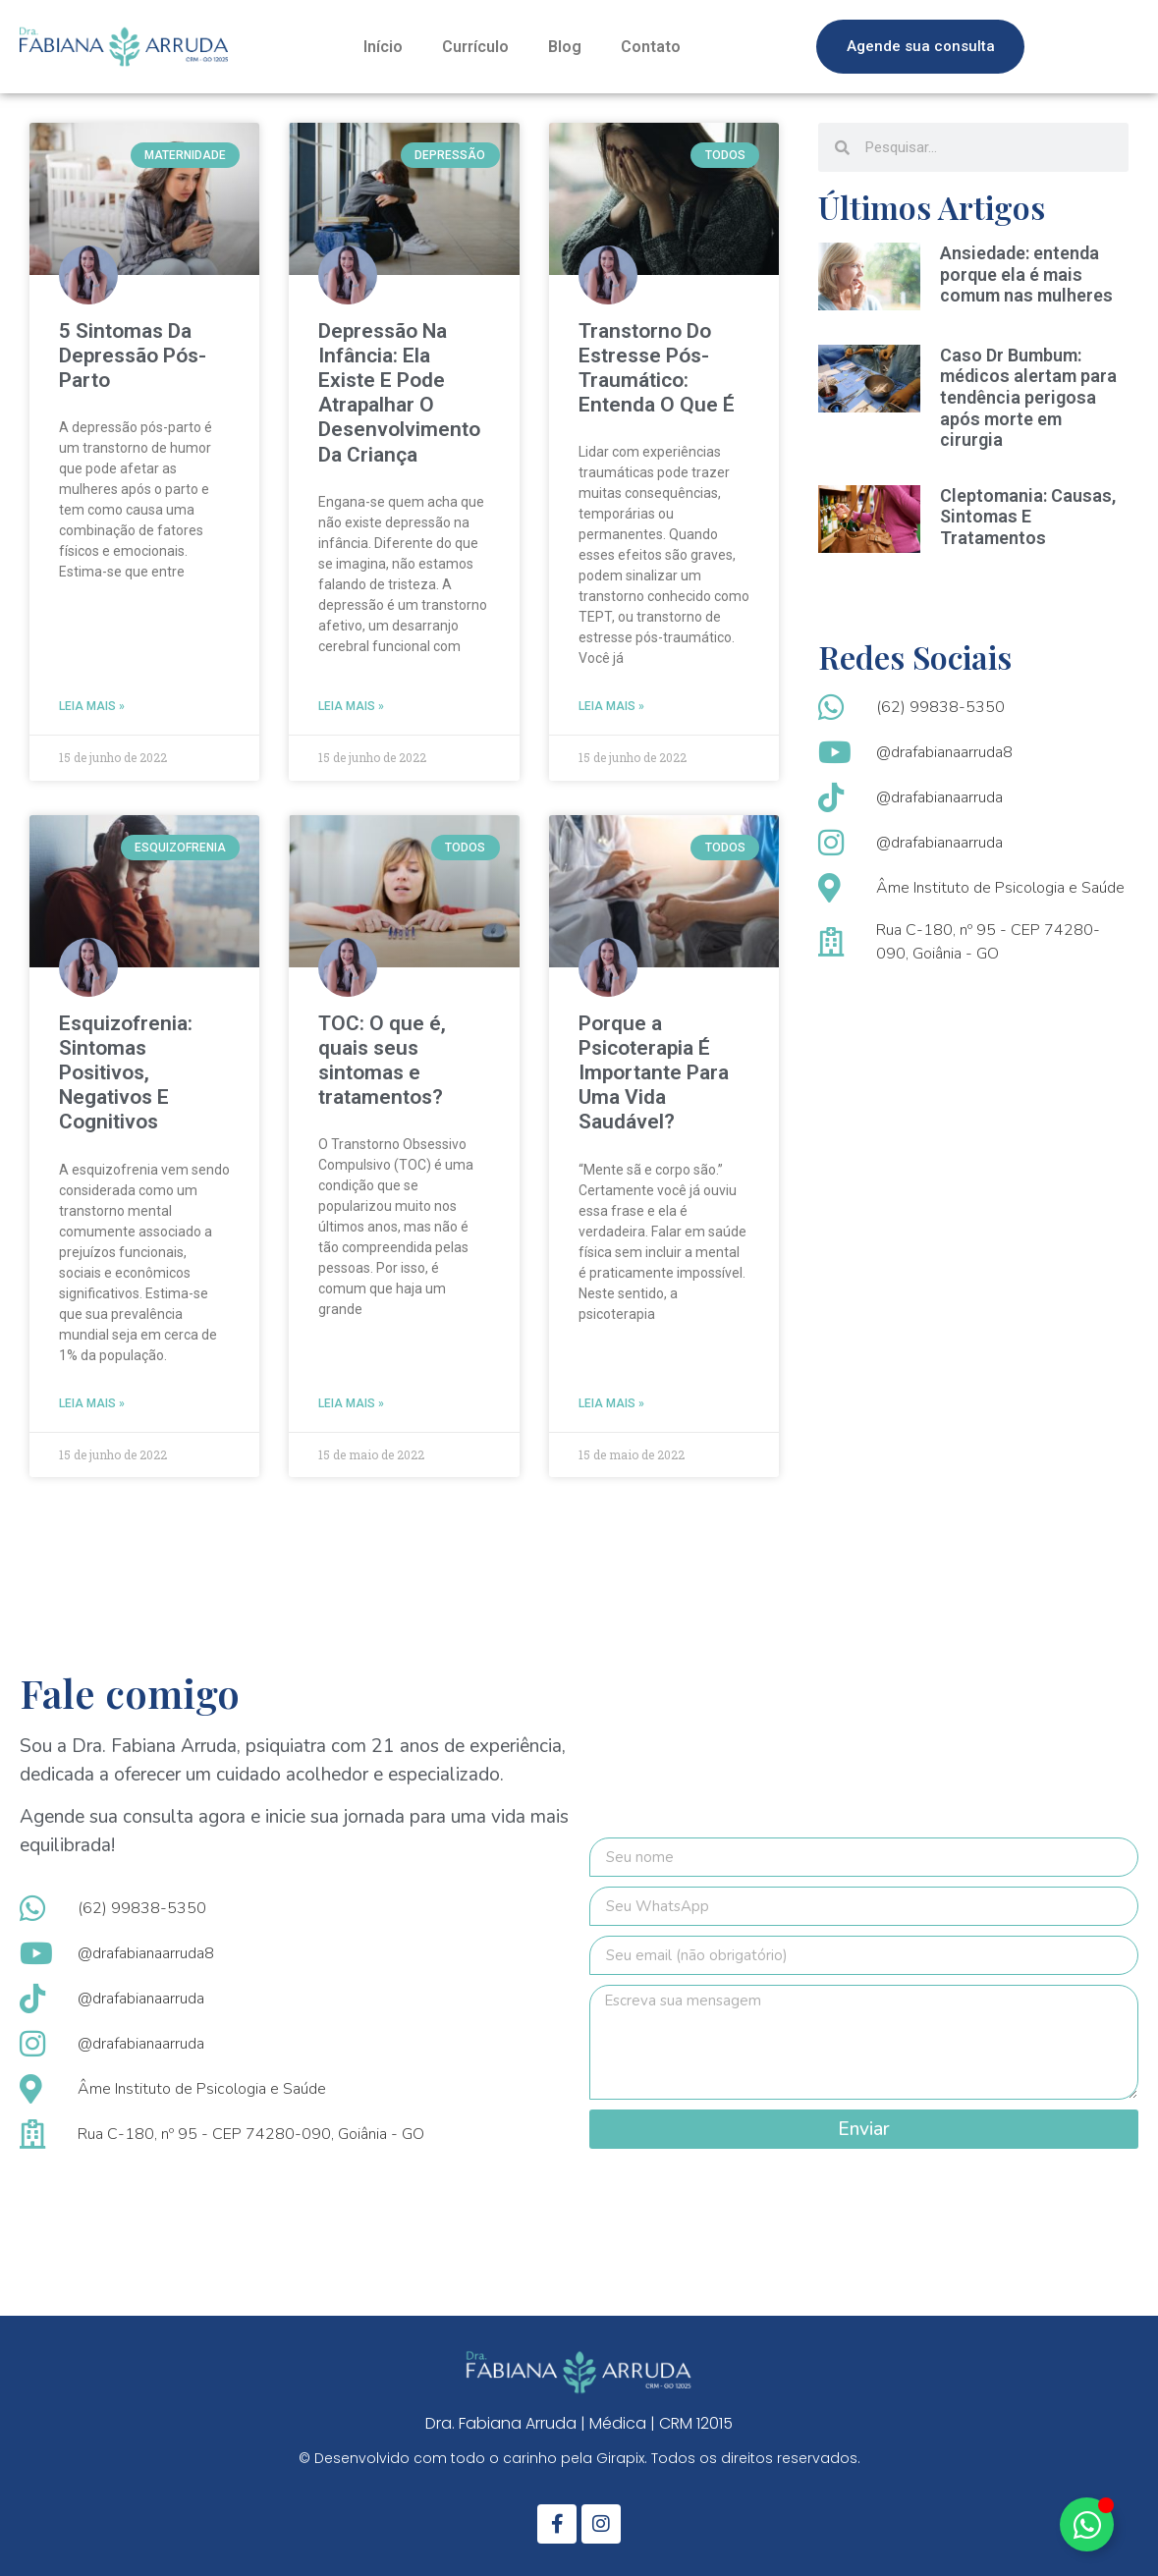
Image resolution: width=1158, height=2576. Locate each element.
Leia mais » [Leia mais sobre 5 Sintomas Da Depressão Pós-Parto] (92, 706)
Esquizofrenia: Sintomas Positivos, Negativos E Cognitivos (126, 1073)
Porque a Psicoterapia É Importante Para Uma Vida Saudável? (654, 1073)
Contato (651, 46)
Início (383, 46)
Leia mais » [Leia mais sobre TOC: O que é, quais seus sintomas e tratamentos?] (351, 1403)
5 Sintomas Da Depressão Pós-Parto (132, 355)
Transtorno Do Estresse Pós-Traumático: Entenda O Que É (657, 368)
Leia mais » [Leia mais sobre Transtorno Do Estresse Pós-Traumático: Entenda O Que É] (611, 706)
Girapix (620, 2458)
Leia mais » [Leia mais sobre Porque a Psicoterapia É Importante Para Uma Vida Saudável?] (611, 1403)
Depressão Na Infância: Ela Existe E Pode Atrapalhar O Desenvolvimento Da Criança (399, 392)
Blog (564, 46)
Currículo (475, 46)
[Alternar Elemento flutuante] (1087, 2524)
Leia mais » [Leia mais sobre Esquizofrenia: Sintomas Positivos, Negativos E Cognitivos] (92, 1403)
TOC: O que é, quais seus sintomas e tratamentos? (382, 1061)
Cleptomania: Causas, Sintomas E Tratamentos (1028, 516)
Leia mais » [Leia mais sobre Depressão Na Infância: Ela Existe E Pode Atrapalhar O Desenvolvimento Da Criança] (351, 706)
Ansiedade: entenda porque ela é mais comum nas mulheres (1026, 274)
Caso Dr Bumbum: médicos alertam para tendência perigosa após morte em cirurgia (1028, 397)
